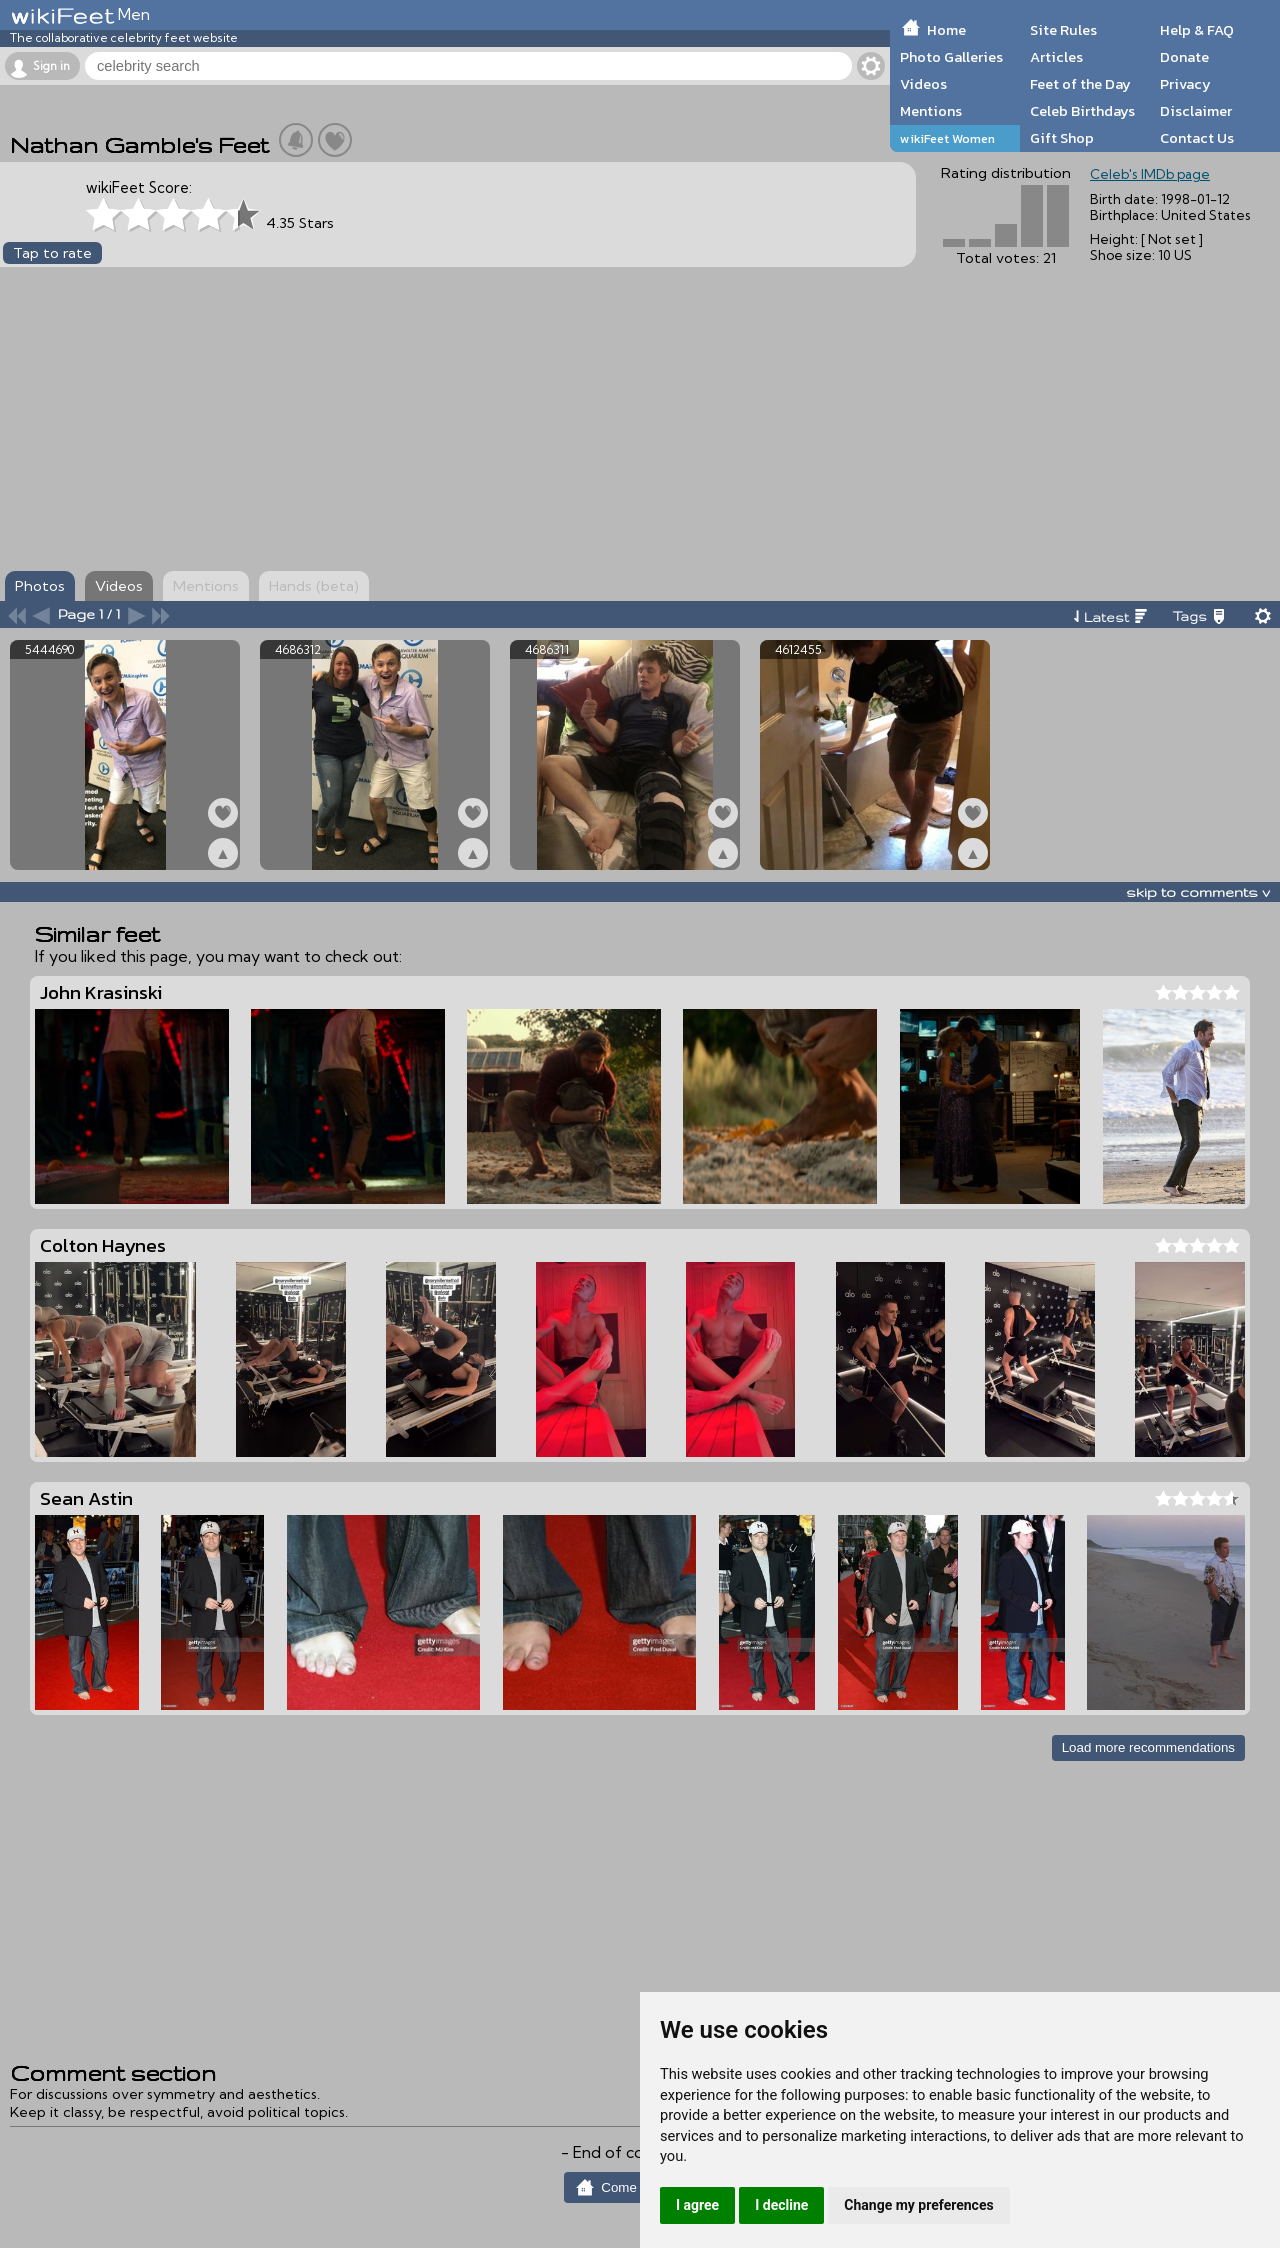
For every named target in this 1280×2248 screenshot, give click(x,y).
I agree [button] (697, 2205)
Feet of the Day (1080, 84)
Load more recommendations (1148, 1747)
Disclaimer (1196, 111)
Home (946, 30)
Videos (923, 84)
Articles (1056, 57)
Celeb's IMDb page (1150, 174)
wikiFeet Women (947, 138)
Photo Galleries (951, 57)
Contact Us (1197, 138)
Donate (1184, 57)
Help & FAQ (1197, 30)
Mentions (931, 111)
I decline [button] (781, 2205)
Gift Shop (1062, 138)
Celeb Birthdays (1082, 111)
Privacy (1185, 84)
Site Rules (1063, 30)
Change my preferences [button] (918, 2205)
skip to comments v (1198, 892)
